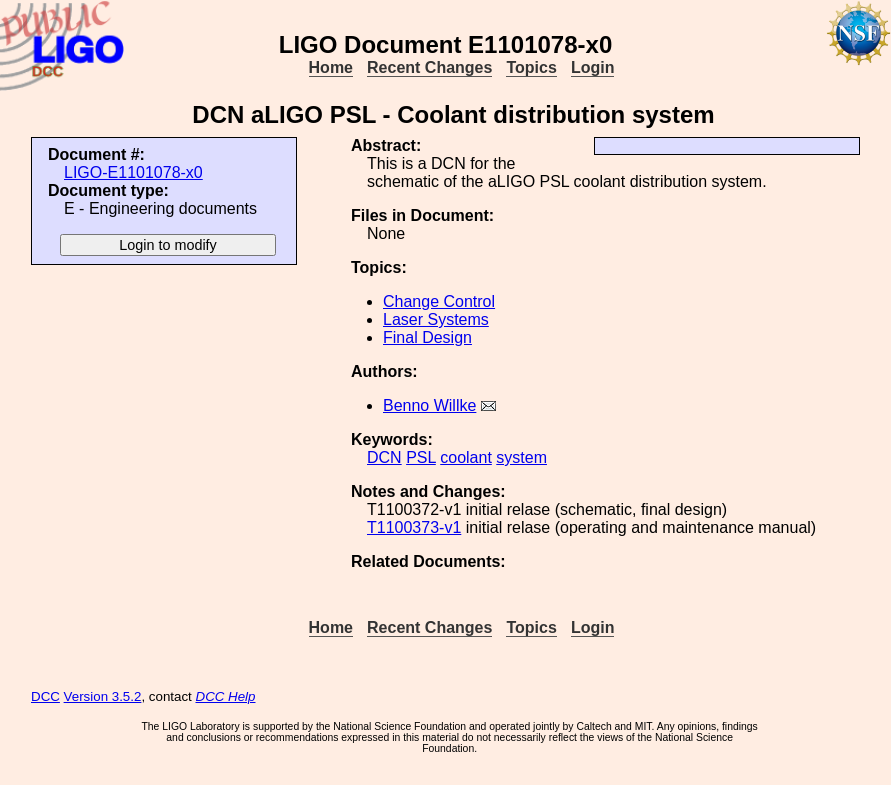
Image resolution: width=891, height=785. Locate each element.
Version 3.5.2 (103, 696)
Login (593, 67)
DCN (384, 457)
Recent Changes (429, 67)
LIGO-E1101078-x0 (133, 172)
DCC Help (226, 696)
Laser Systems (436, 319)
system (521, 457)
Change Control (439, 301)
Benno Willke (429, 405)
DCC (45, 696)
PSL (421, 457)
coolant (466, 457)
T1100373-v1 (414, 527)
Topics (531, 67)
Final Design (427, 337)
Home (331, 67)
